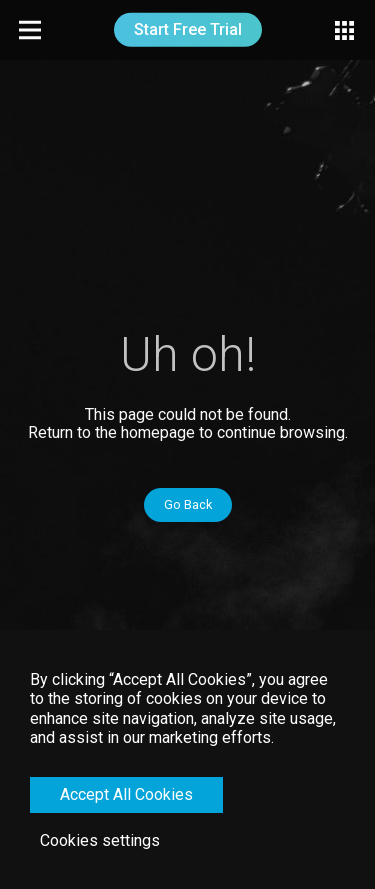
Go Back (188, 504)
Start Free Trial (188, 29)
